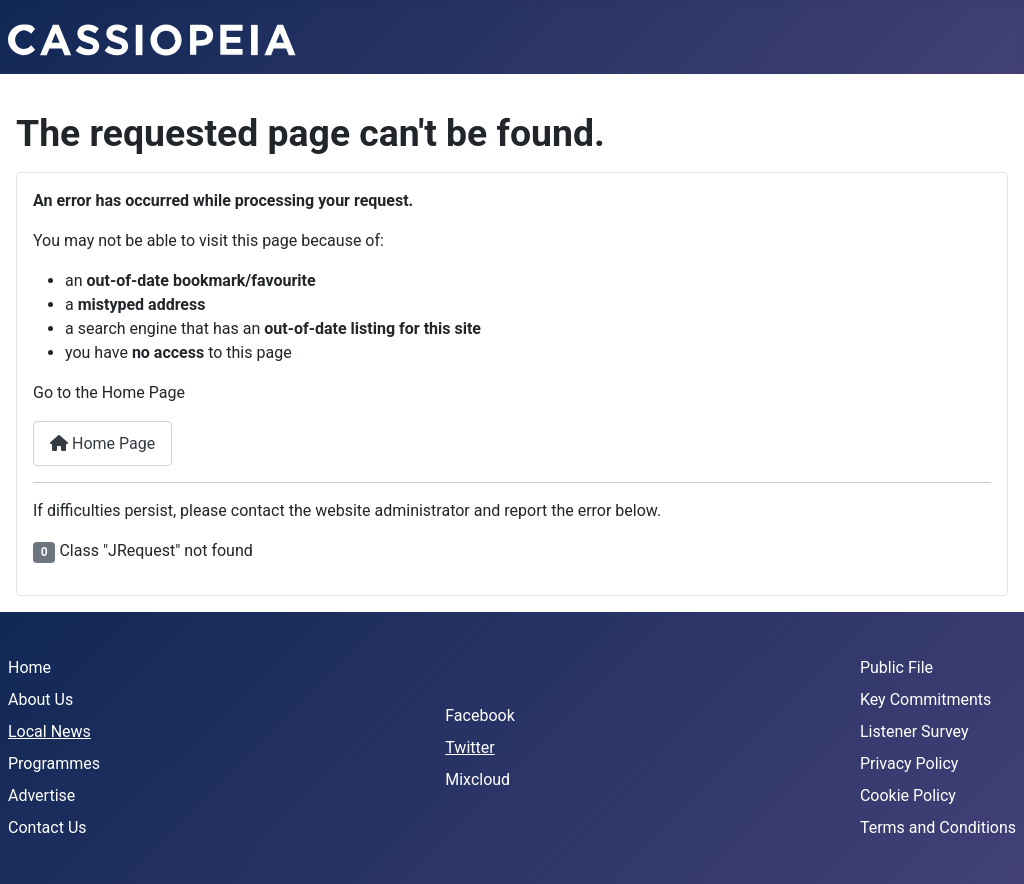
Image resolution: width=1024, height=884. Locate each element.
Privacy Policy (909, 763)
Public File (896, 667)
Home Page (102, 443)
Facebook (479, 715)
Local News (49, 731)
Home (29, 667)
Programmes (54, 763)
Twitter (469, 747)
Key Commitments (925, 699)
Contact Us (47, 827)
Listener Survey (914, 731)
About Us (40, 699)
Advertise (41, 795)
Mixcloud (477, 779)
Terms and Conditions (938, 827)
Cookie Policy (908, 795)
